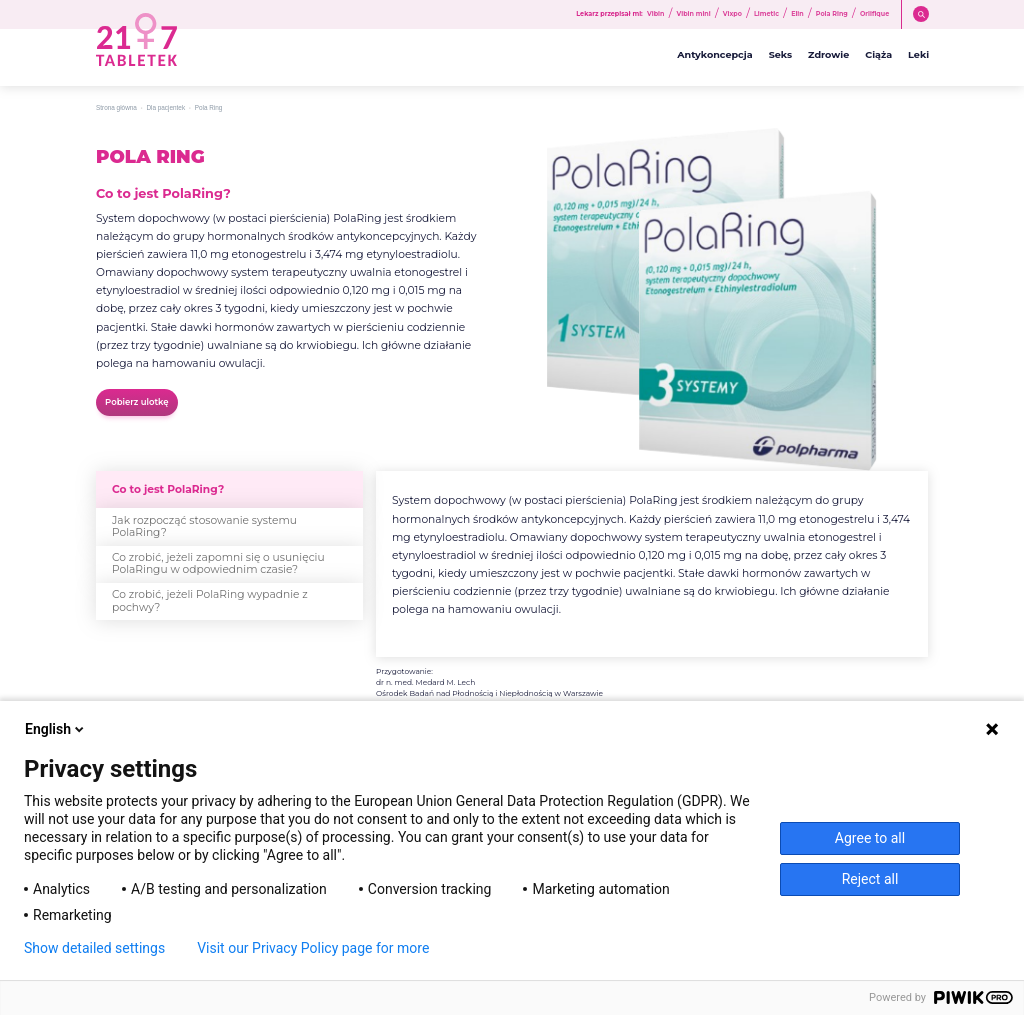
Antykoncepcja (714, 55)
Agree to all (870, 838)
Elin (797, 14)
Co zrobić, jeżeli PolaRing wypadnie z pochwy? (210, 600)
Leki (918, 55)
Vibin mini (694, 14)
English (56, 729)
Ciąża (878, 55)
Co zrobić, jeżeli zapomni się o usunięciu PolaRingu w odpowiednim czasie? (218, 563)
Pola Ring (832, 14)
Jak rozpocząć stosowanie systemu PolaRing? (204, 526)
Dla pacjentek (165, 107)
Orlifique (874, 14)
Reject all (870, 879)
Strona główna (116, 107)
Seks (780, 55)
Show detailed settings (94, 948)
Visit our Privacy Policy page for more (313, 948)
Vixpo (732, 14)
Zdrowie (828, 55)
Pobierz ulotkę (137, 402)
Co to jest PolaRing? (168, 489)
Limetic (766, 14)
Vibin (655, 14)
